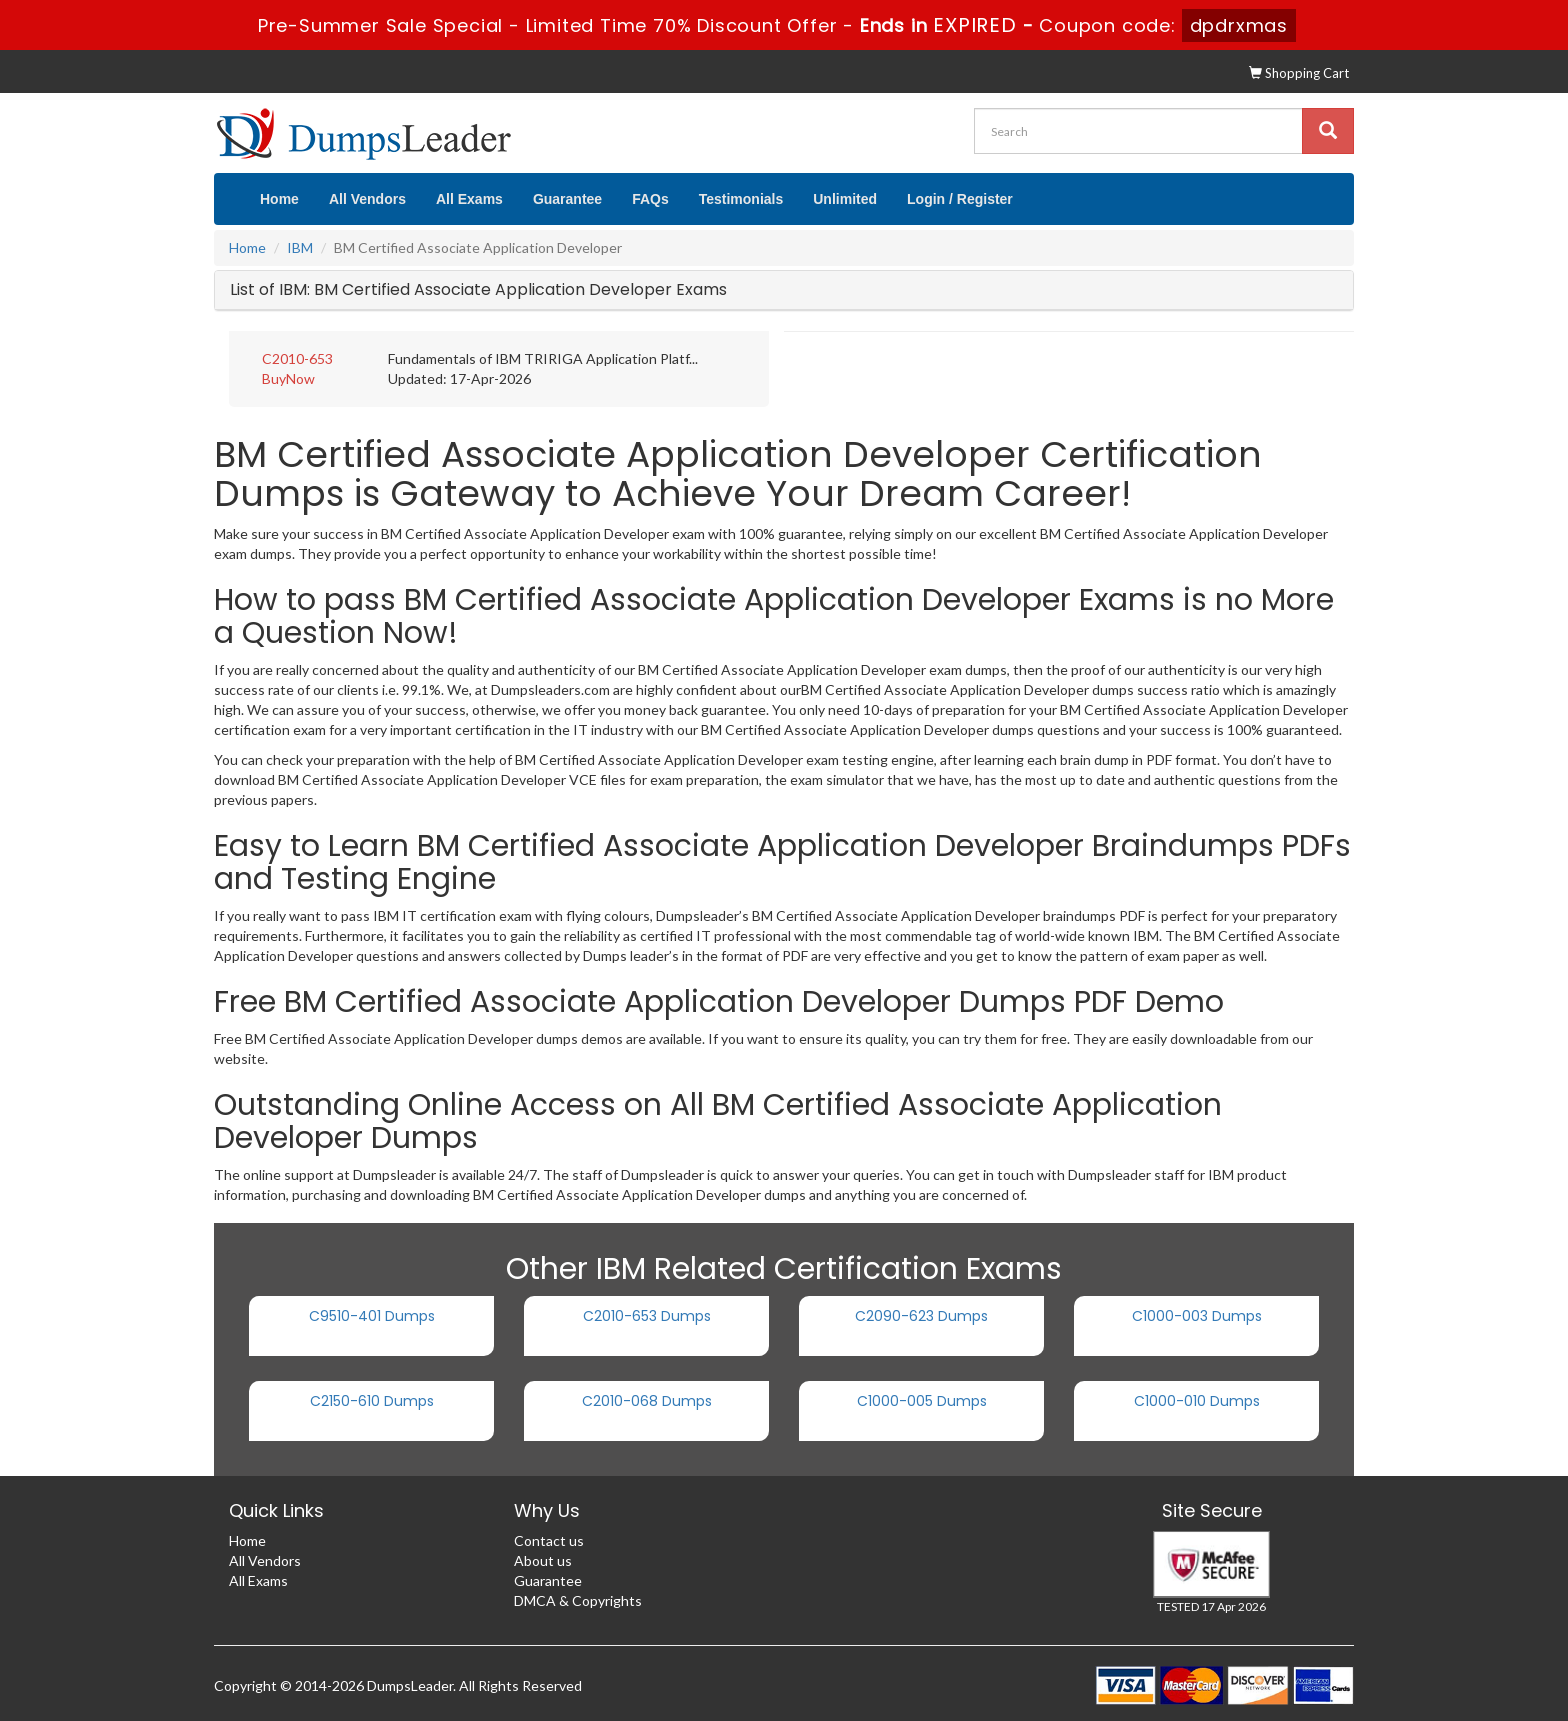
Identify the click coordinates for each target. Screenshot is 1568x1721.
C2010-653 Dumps (647, 1316)
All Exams (469, 199)
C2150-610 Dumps (372, 1401)
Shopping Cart (1299, 73)
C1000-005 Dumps (922, 1401)
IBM (300, 247)
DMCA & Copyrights (578, 1600)
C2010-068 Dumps (647, 1401)
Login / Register (960, 199)
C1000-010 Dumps (1197, 1401)
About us (543, 1560)
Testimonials (741, 199)
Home (279, 199)
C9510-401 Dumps (372, 1316)
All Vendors (367, 199)
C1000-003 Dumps (1197, 1316)
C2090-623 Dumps (921, 1316)
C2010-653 (297, 358)
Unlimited (845, 199)
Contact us (549, 1540)
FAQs (650, 199)
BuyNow (288, 378)
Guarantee (567, 199)
